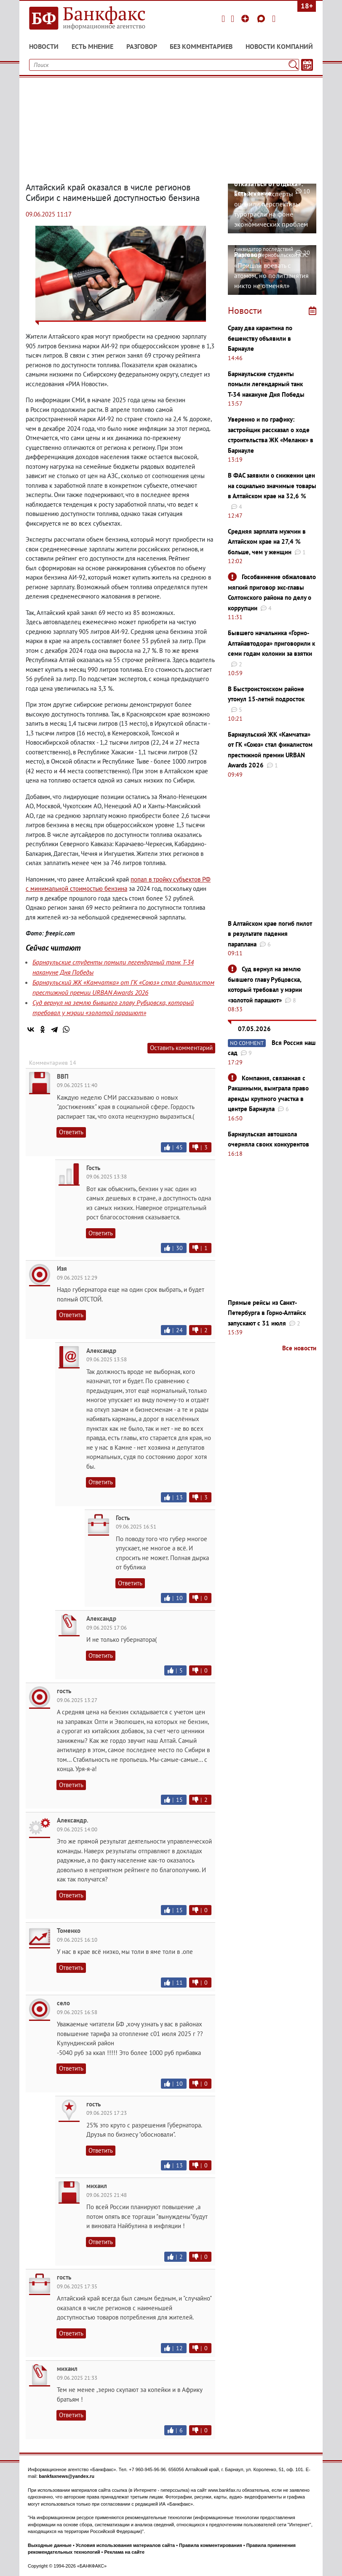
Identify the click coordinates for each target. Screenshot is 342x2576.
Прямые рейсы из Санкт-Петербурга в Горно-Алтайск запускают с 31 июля (267, 1313)
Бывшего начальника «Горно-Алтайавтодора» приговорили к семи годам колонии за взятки (271, 643)
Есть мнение (92, 46)
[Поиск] (293, 64)
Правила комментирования (210, 2545)
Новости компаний (279, 46)
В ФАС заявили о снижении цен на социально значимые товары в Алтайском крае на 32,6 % (272, 485)
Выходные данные (50, 2545)
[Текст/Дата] (307, 65)
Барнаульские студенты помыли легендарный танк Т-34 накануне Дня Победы (266, 384)
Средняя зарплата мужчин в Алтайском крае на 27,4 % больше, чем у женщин (267, 541)
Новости (44, 46)
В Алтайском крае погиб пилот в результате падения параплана (270, 933)
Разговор (141, 46)
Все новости (299, 1348)
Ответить (71, 1132)
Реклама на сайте (124, 2552)
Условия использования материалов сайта (125, 2545)
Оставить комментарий (181, 1048)
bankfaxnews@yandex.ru (66, 2476)
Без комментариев (201, 46)
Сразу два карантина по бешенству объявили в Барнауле (260, 338)
